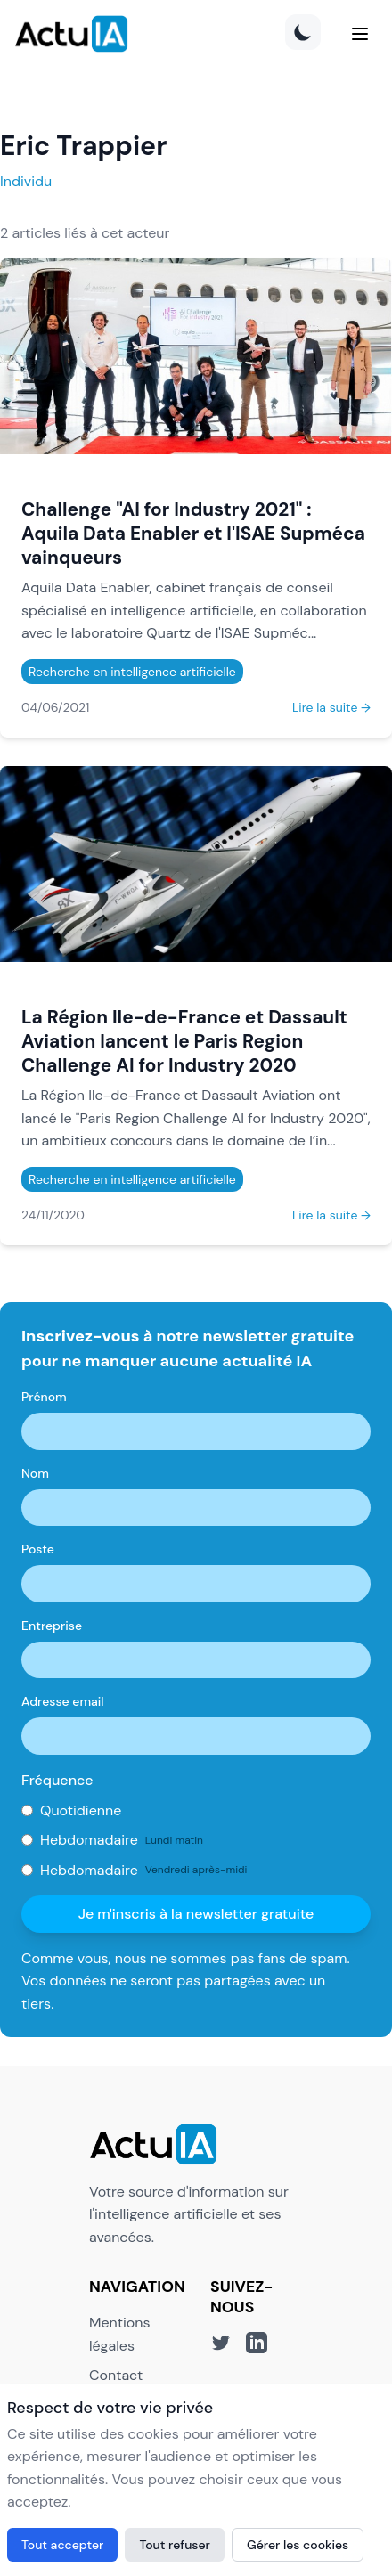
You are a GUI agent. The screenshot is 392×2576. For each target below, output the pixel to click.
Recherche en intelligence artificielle (132, 672)
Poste (37, 1549)
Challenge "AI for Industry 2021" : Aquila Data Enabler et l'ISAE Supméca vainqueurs (193, 533)
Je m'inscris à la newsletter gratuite (196, 1913)
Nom (35, 1473)
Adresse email (62, 1701)
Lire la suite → (331, 707)
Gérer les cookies (297, 2545)
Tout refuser (174, 2545)
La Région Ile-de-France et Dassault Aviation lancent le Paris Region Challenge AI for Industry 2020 (184, 1041)
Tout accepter (62, 2545)
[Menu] (360, 34)
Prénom (44, 1397)
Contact (116, 2375)
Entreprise (51, 1626)
